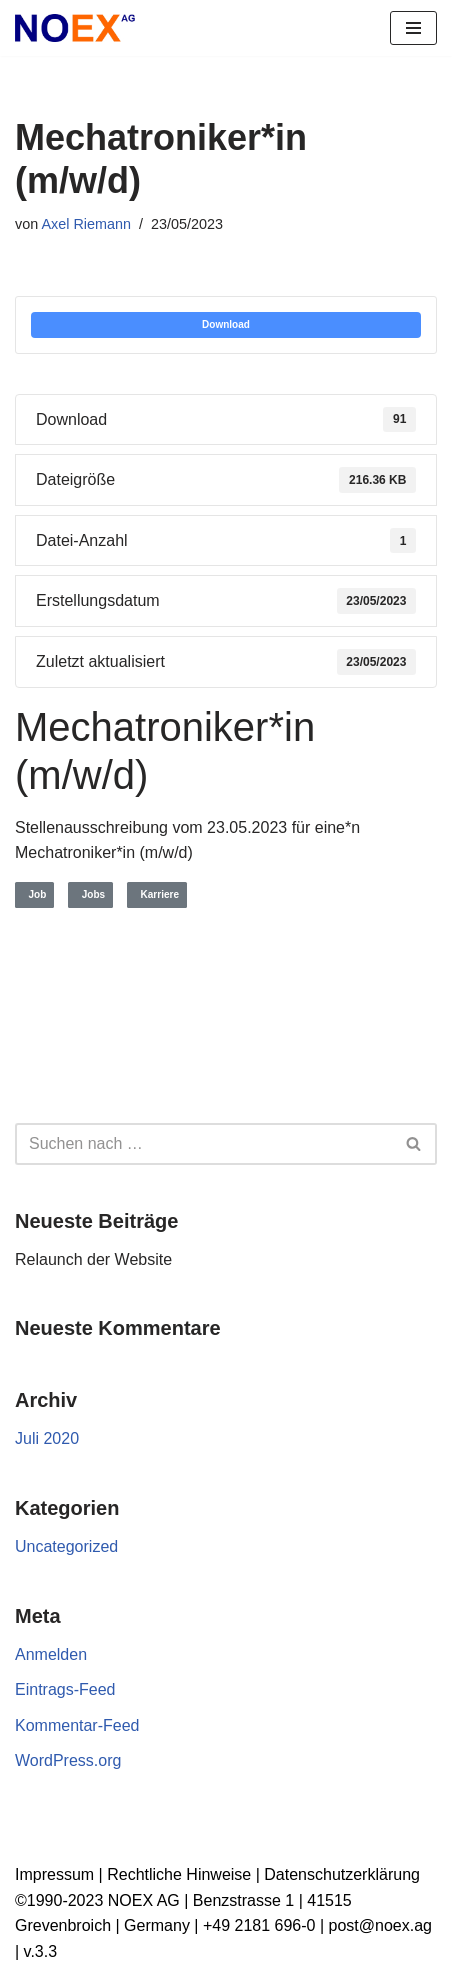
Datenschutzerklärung (342, 1874)
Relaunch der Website (93, 1259)
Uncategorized (66, 1546)
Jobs (90, 894)
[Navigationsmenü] (413, 28)
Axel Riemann (86, 224)
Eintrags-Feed (65, 1689)
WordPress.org (68, 1760)
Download (226, 324)
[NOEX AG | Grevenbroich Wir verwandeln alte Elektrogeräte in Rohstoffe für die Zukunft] (75, 28)
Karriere (157, 894)
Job (34, 894)
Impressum (54, 1874)
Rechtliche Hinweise (179, 1874)
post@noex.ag (380, 1925)
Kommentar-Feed (77, 1725)
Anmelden (51, 1654)
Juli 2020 (47, 1438)
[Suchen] (203, 1144)
